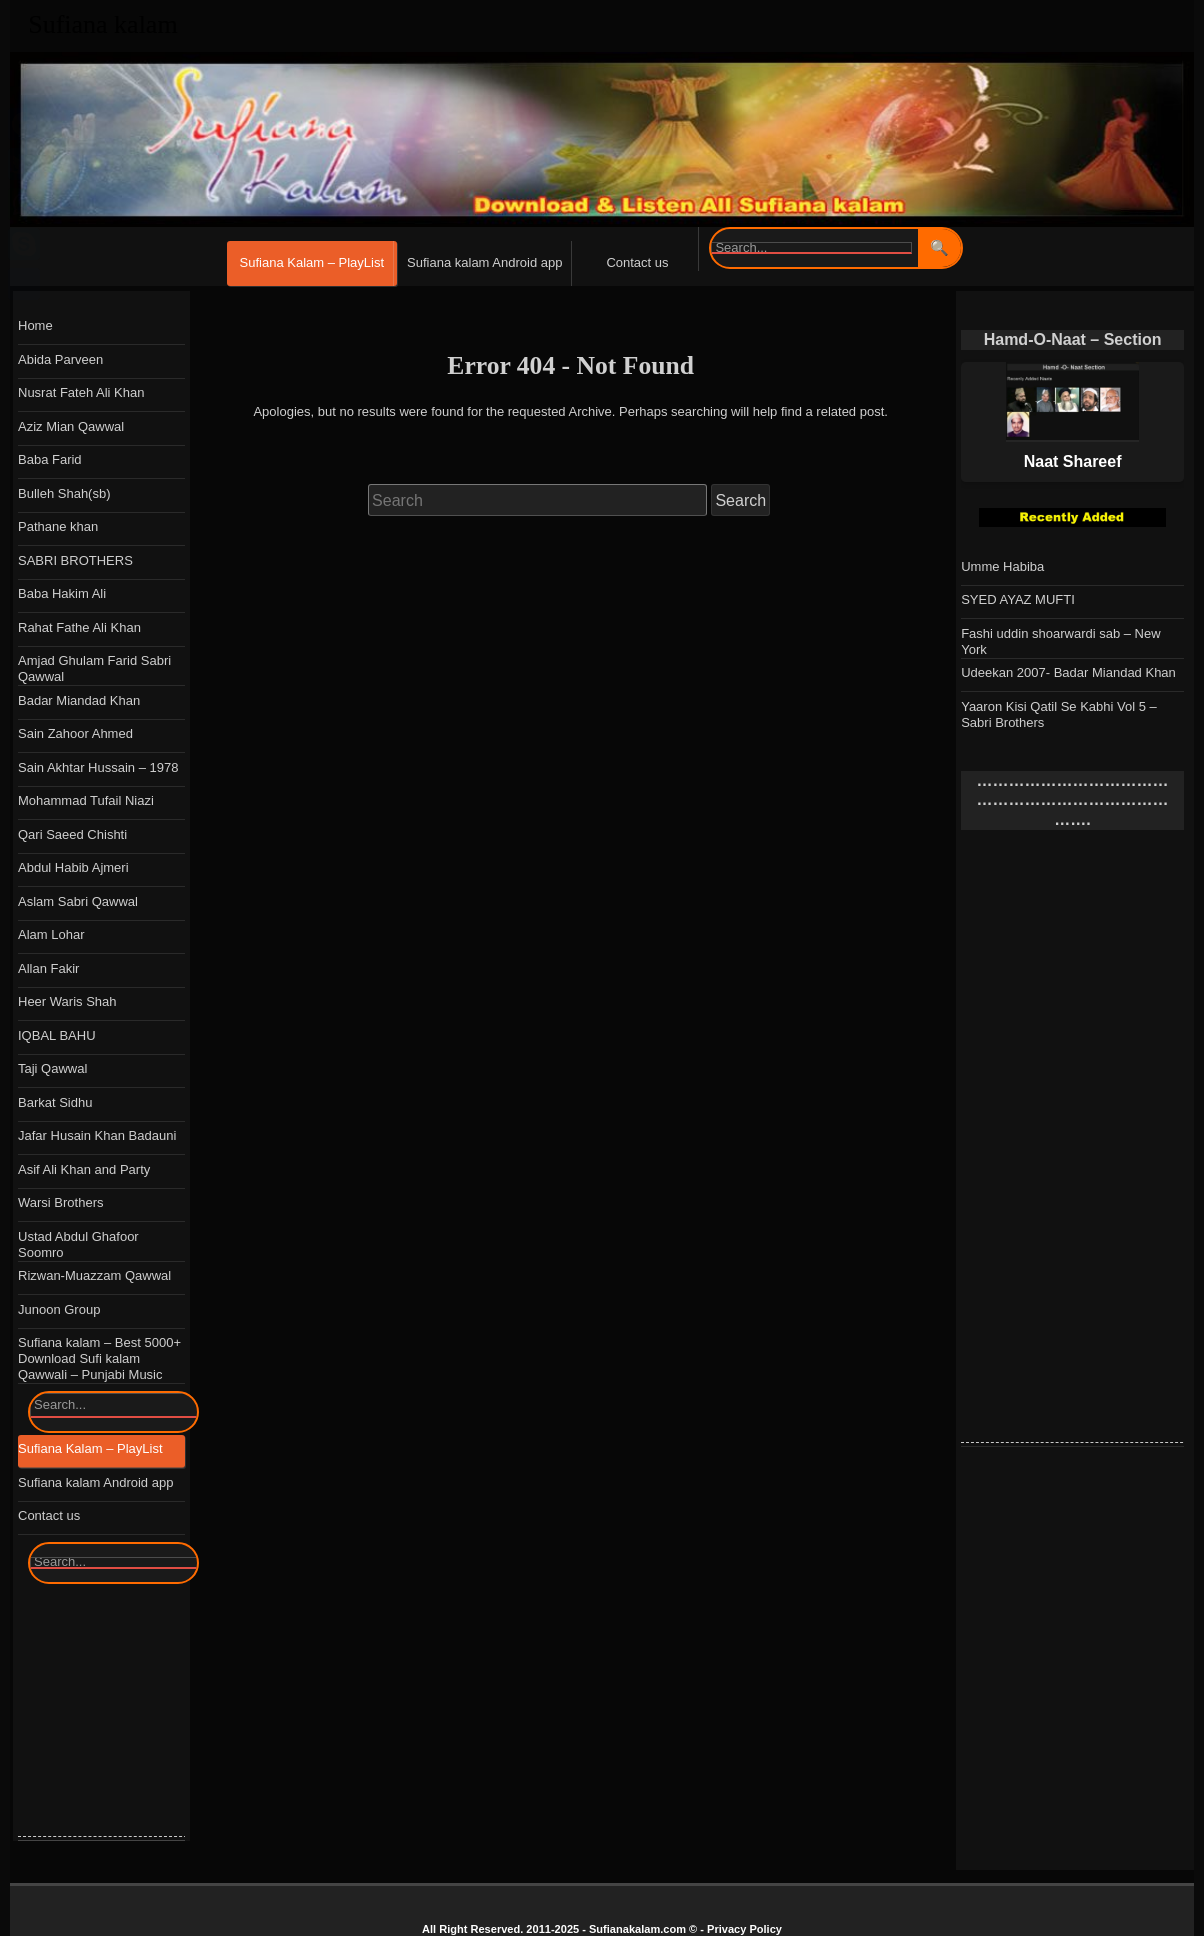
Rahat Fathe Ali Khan (79, 627)
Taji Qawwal (52, 1068)
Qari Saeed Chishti (72, 834)
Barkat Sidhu (55, 1102)
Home (35, 325)
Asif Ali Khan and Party (84, 1169)
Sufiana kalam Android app (484, 262)
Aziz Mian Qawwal (71, 426)
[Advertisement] (1082, 1142)
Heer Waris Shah (67, 1001)
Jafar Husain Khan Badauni (97, 1135)
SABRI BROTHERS (75, 560)
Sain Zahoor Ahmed (75, 733)
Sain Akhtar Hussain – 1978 (98, 767)
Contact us (637, 262)
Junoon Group (59, 1309)
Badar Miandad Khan (79, 700)
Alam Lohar (51, 934)
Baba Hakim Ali (62, 593)
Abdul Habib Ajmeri (73, 867)
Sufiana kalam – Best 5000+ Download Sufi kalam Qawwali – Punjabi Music (99, 1358)
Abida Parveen (60, 359)
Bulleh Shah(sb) (64, 493)
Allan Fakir (48, 968)
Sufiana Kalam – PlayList (312, 262)
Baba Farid (50, 459)
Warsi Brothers (60, 1202)
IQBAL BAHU (57, 1035)
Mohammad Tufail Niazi (86, 800)
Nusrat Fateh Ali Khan (81, 392)
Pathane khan (58, 526)
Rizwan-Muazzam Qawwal (94, 1275)
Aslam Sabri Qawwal (78, 901)
